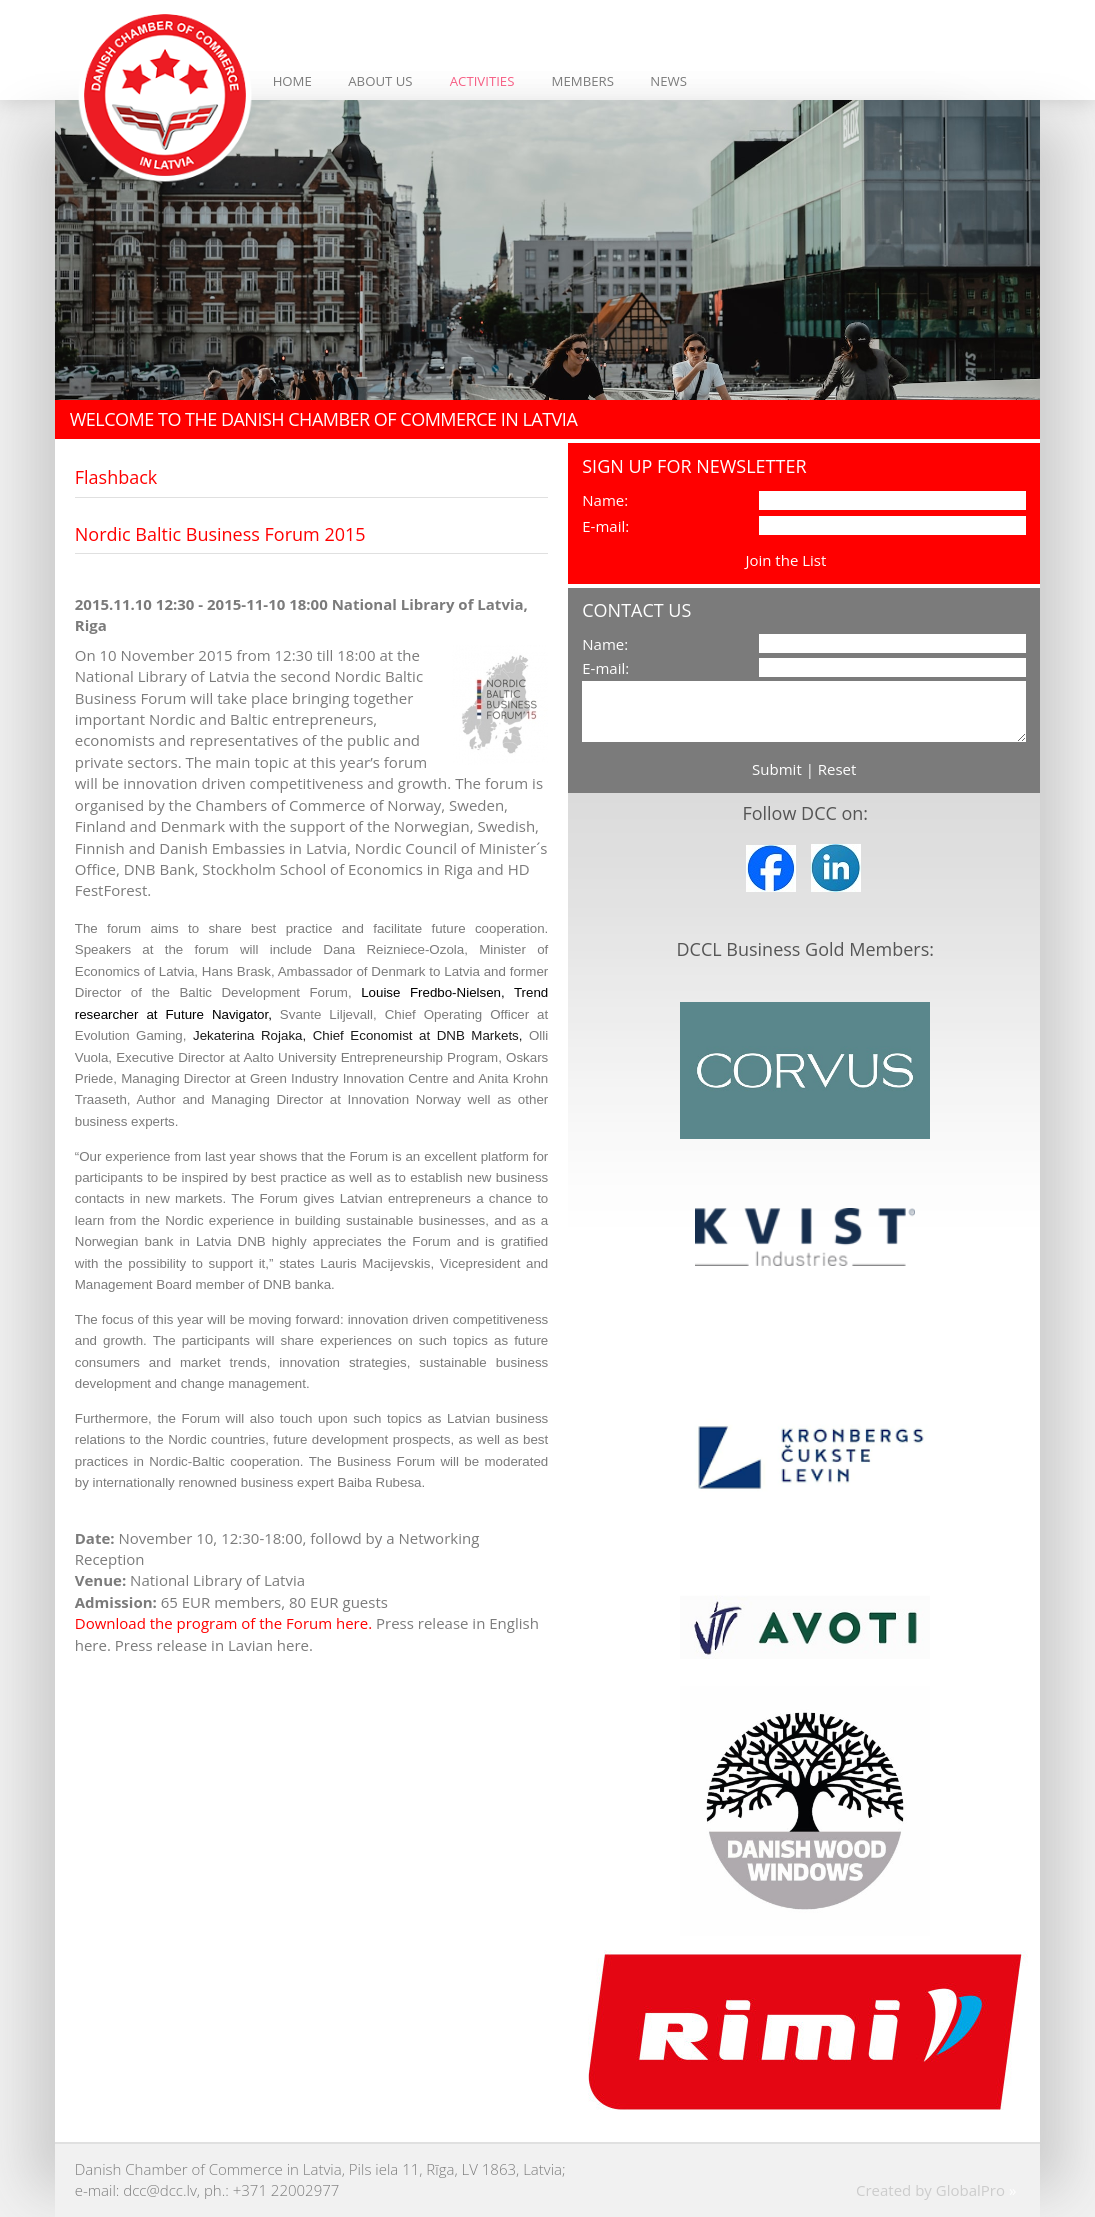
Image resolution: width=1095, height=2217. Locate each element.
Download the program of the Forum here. (223, 1623)
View (846, 560)
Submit (777, 769)
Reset (837, 769)
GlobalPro (970, 2190)
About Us (380, 81)
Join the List (785, 560)
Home (292, 81)
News (668, 81)
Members (583, 81)
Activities (482, 81)
